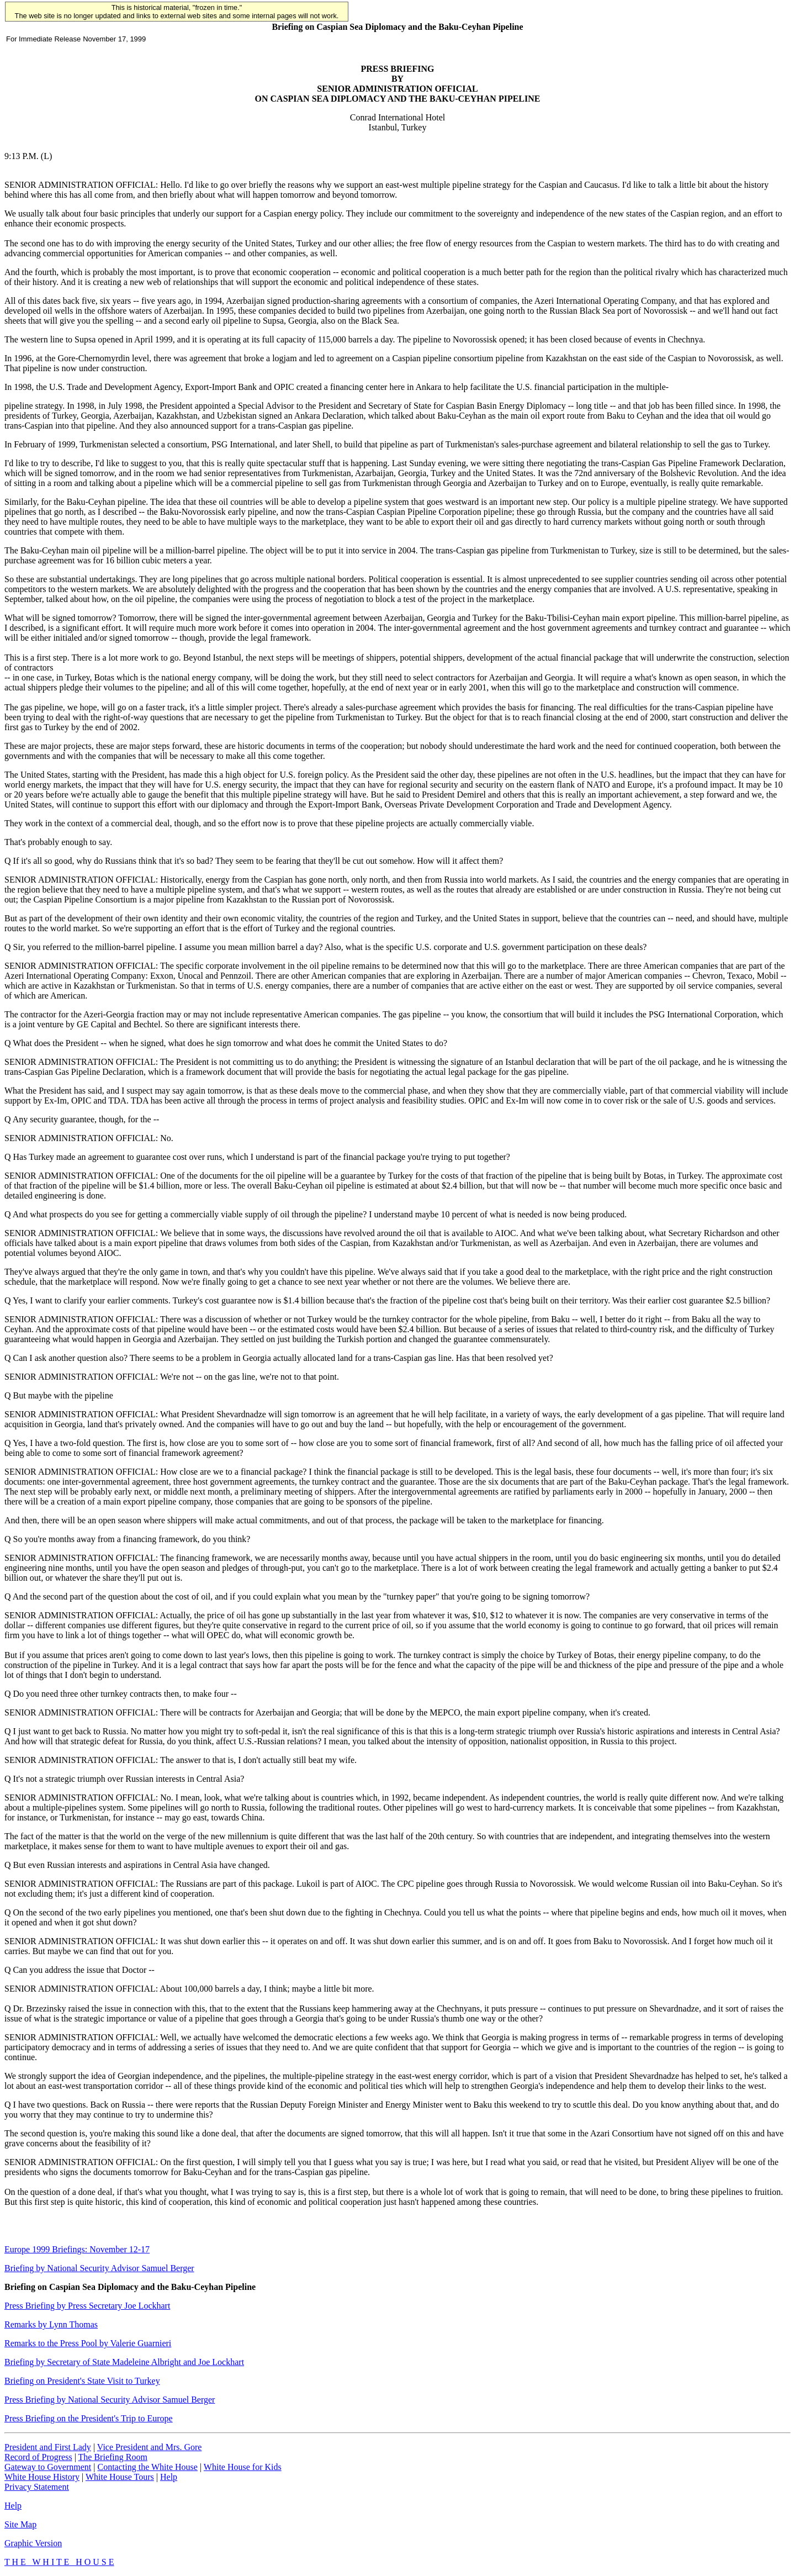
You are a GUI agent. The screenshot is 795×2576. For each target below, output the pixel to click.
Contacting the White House (147, 2467)
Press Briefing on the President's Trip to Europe (88, 2418)
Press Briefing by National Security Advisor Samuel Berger (109, 2399)
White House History (42, 2477)
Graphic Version (33, 2543)
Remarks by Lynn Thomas (51, 2324)
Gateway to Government (47, 2467)
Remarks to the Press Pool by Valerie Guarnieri (87, 2343)
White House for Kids (243, 2467)
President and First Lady (47, 2447)
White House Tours (120, 2477)
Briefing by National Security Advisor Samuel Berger (99, 2268)
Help (168, 2477)
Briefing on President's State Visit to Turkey (82, 2380)
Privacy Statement (36, 2486)
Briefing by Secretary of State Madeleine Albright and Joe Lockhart (124, 2362)
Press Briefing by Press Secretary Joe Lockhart (87, 2305)
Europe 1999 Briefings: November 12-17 (77, 2249)
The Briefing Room (112, 2457)
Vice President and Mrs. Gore (149, 2447)
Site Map (20, 2524)
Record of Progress (38, 2457)
